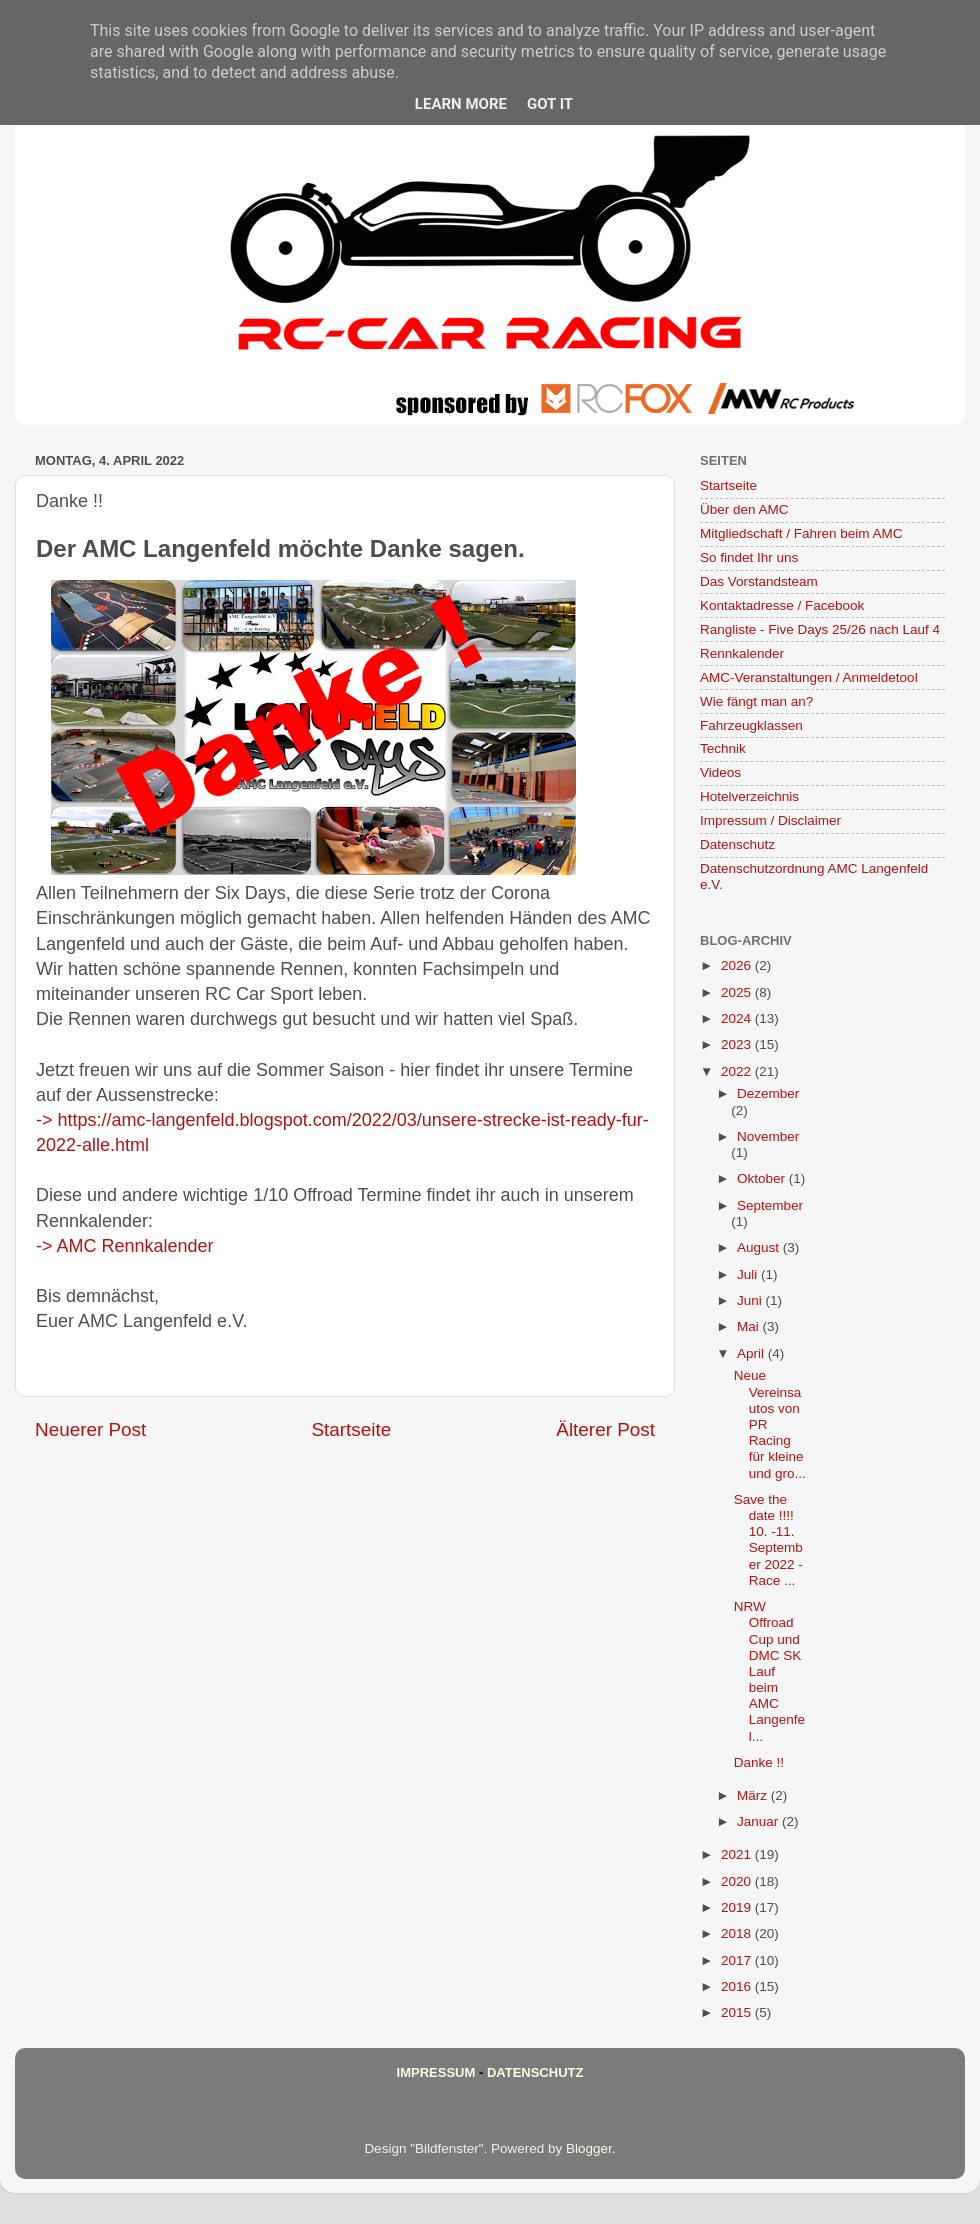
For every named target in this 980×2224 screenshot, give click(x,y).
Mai (750, 1326)
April (752, 1353)
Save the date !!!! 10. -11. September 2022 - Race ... (768, 1540)
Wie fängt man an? (756, 701)
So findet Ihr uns (749, 557)
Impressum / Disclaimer (770, 820)
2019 (738, 1907)
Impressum (436, 2072)
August (760, 1247)
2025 (738, 992)
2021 (738, 1854)
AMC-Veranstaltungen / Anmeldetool (809, 677)
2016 (738, 1986)
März (754, 1795)
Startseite (351, 1429)
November (768, 1136)
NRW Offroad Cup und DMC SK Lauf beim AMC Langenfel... (769, 1671)
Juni (751, 1300)
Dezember (768, 1093)
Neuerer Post (90, 1429)
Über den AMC (744, 509)
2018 (738, 1933)
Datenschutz (737, 844)
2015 (738, 2012)
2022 (738, 1071)
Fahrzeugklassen (751, 725)
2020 (738, 1881)
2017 (738, 1960)
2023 (738, 1044)
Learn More (461, 104)
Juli (749, 1274)
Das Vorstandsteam (759, 581)
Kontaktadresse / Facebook (782, 605)
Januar (759, 1821)
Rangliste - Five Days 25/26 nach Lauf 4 (820, 629)
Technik (723, 748)
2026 (738, 965)
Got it (550, 104)
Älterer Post (605, 1429)
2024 (738, 1018)
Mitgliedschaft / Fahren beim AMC (801, 533)
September (770, 1205)
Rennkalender (742, 653)
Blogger (589, 2148)
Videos (720, 772)
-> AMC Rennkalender (125, 1246)
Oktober (763, 1178)
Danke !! (759, 1762)
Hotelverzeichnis (749, 796)
